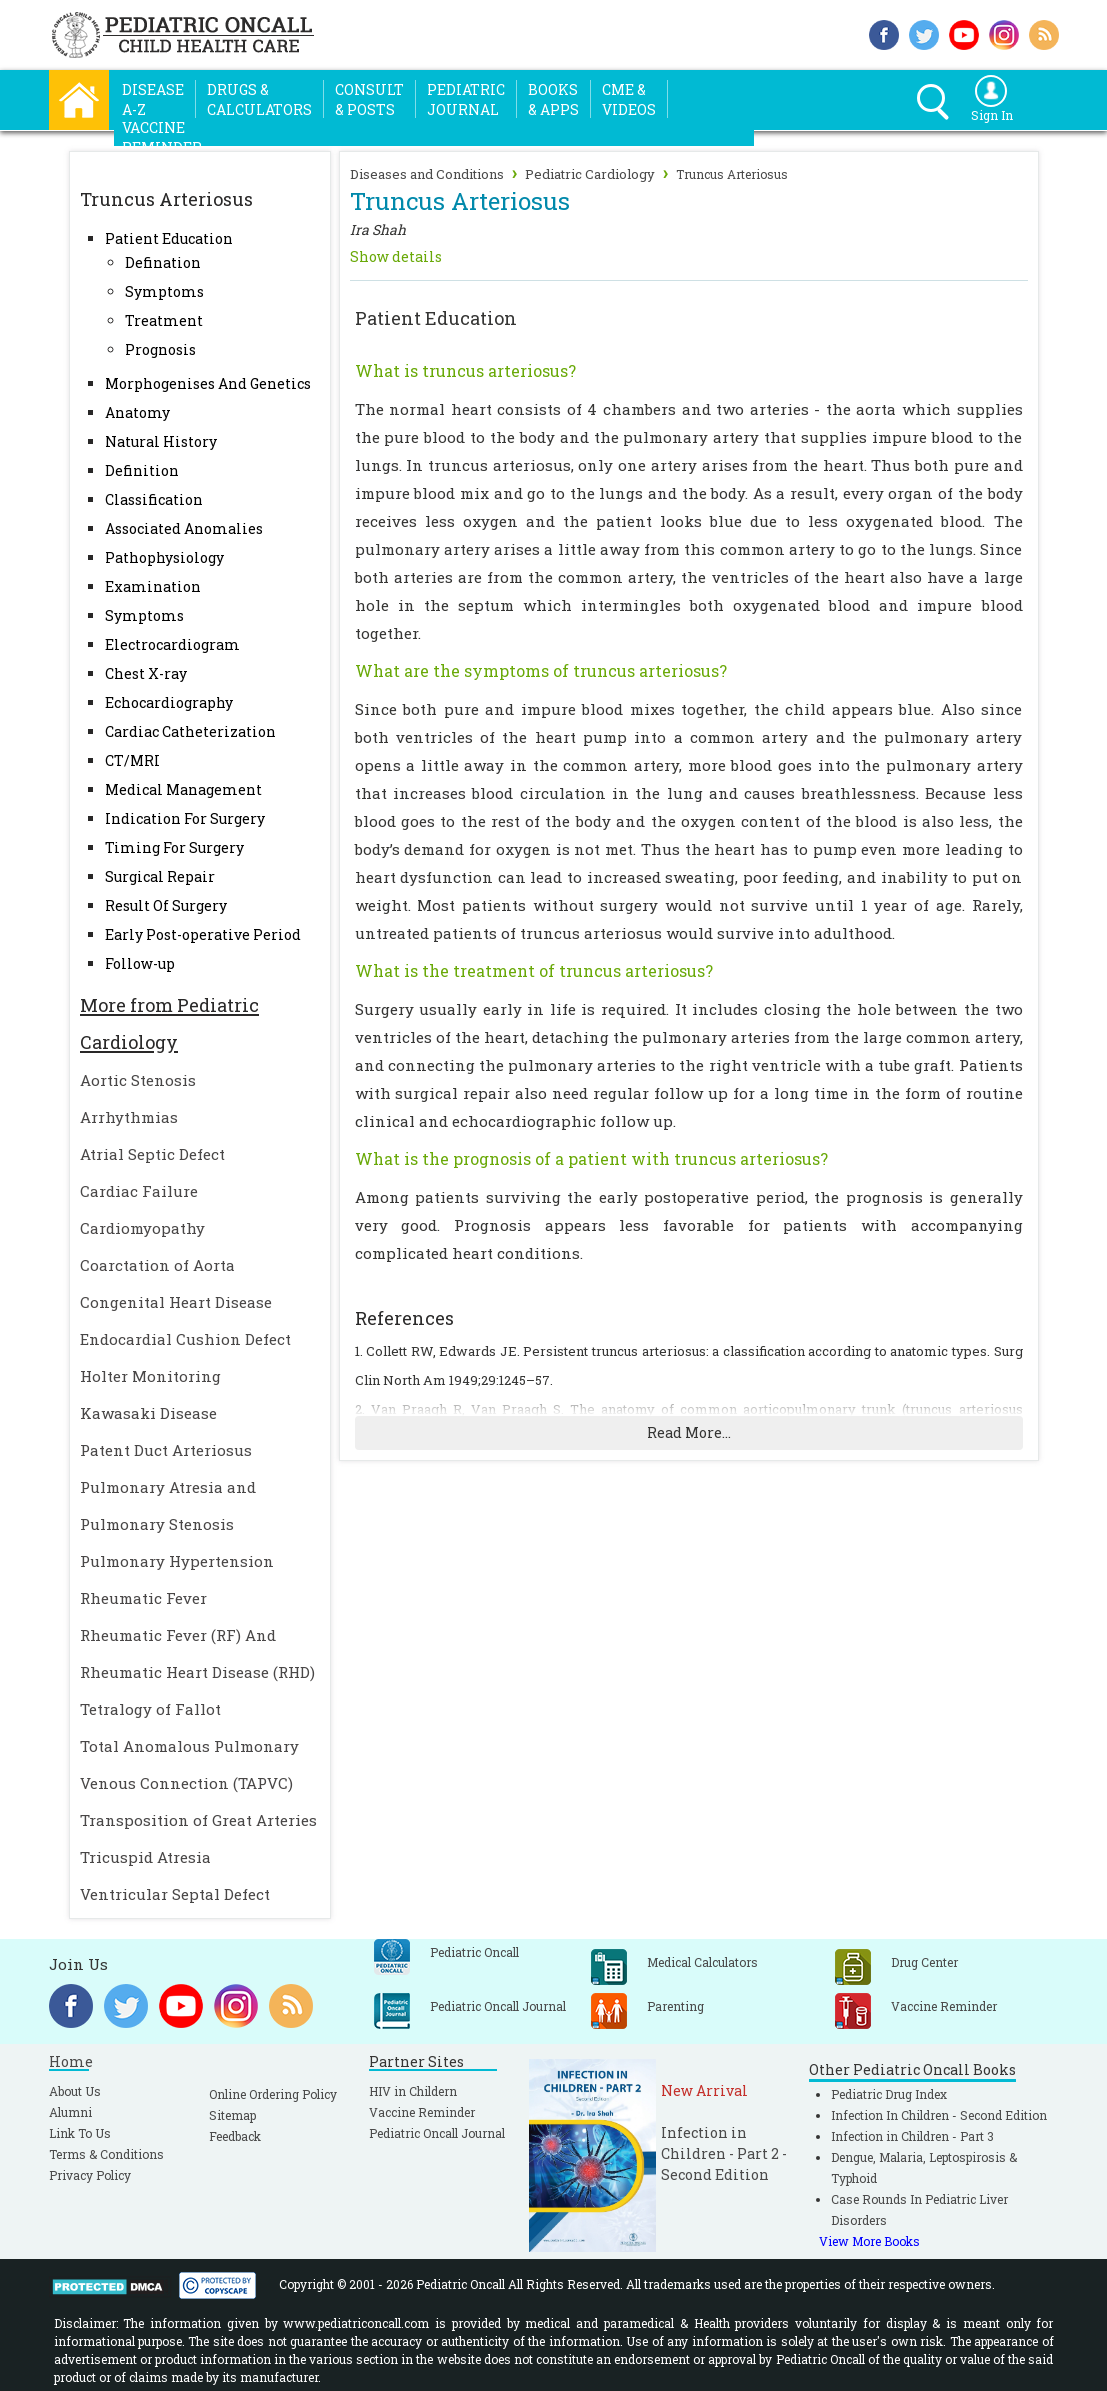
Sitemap (232, 2115)
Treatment (164, 320)
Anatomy (137, 412)
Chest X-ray (146, 673)
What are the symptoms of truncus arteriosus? (541, 670)
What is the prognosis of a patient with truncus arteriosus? (591, 1158)
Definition (142, 470)
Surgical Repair (160, 876)
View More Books (869, 2241)
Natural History (161, 441)
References (404, 1318)
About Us (75, 2091)
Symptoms (164, 291)
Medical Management (183, 789)
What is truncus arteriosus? (465, 370)
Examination (153, 586)
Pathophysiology (164, 557)
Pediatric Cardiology (590, 174)
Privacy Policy (90, 2175)
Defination (163, 262)
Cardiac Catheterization (190, 731)
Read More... (689, 1432)
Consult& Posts (369, 99)
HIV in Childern (413, 2091)
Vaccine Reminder (422, 2112)
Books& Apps (553, 99)
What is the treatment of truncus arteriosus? (534, 970)
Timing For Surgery (174, 847)
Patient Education (169, 238)
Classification (154, 499)
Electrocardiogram (172, 644)
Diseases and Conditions (427, 174)
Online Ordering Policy (273, 2094)
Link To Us (80, 2133)
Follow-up (140, 963)
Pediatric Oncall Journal (437, 2133)
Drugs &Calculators (259, 99)
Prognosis (160, 349)
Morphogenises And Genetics (208, 383)
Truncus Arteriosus (732, 174)
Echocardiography (169, 702)
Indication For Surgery (185, 818)
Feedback (235, 2136)
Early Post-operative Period (203, 934)
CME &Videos (629, 99)
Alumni (70, 2112)
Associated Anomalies (184, 528)
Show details (396, 256)
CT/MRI (132, 760)
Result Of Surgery (166, 905)
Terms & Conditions (106, 2154)
